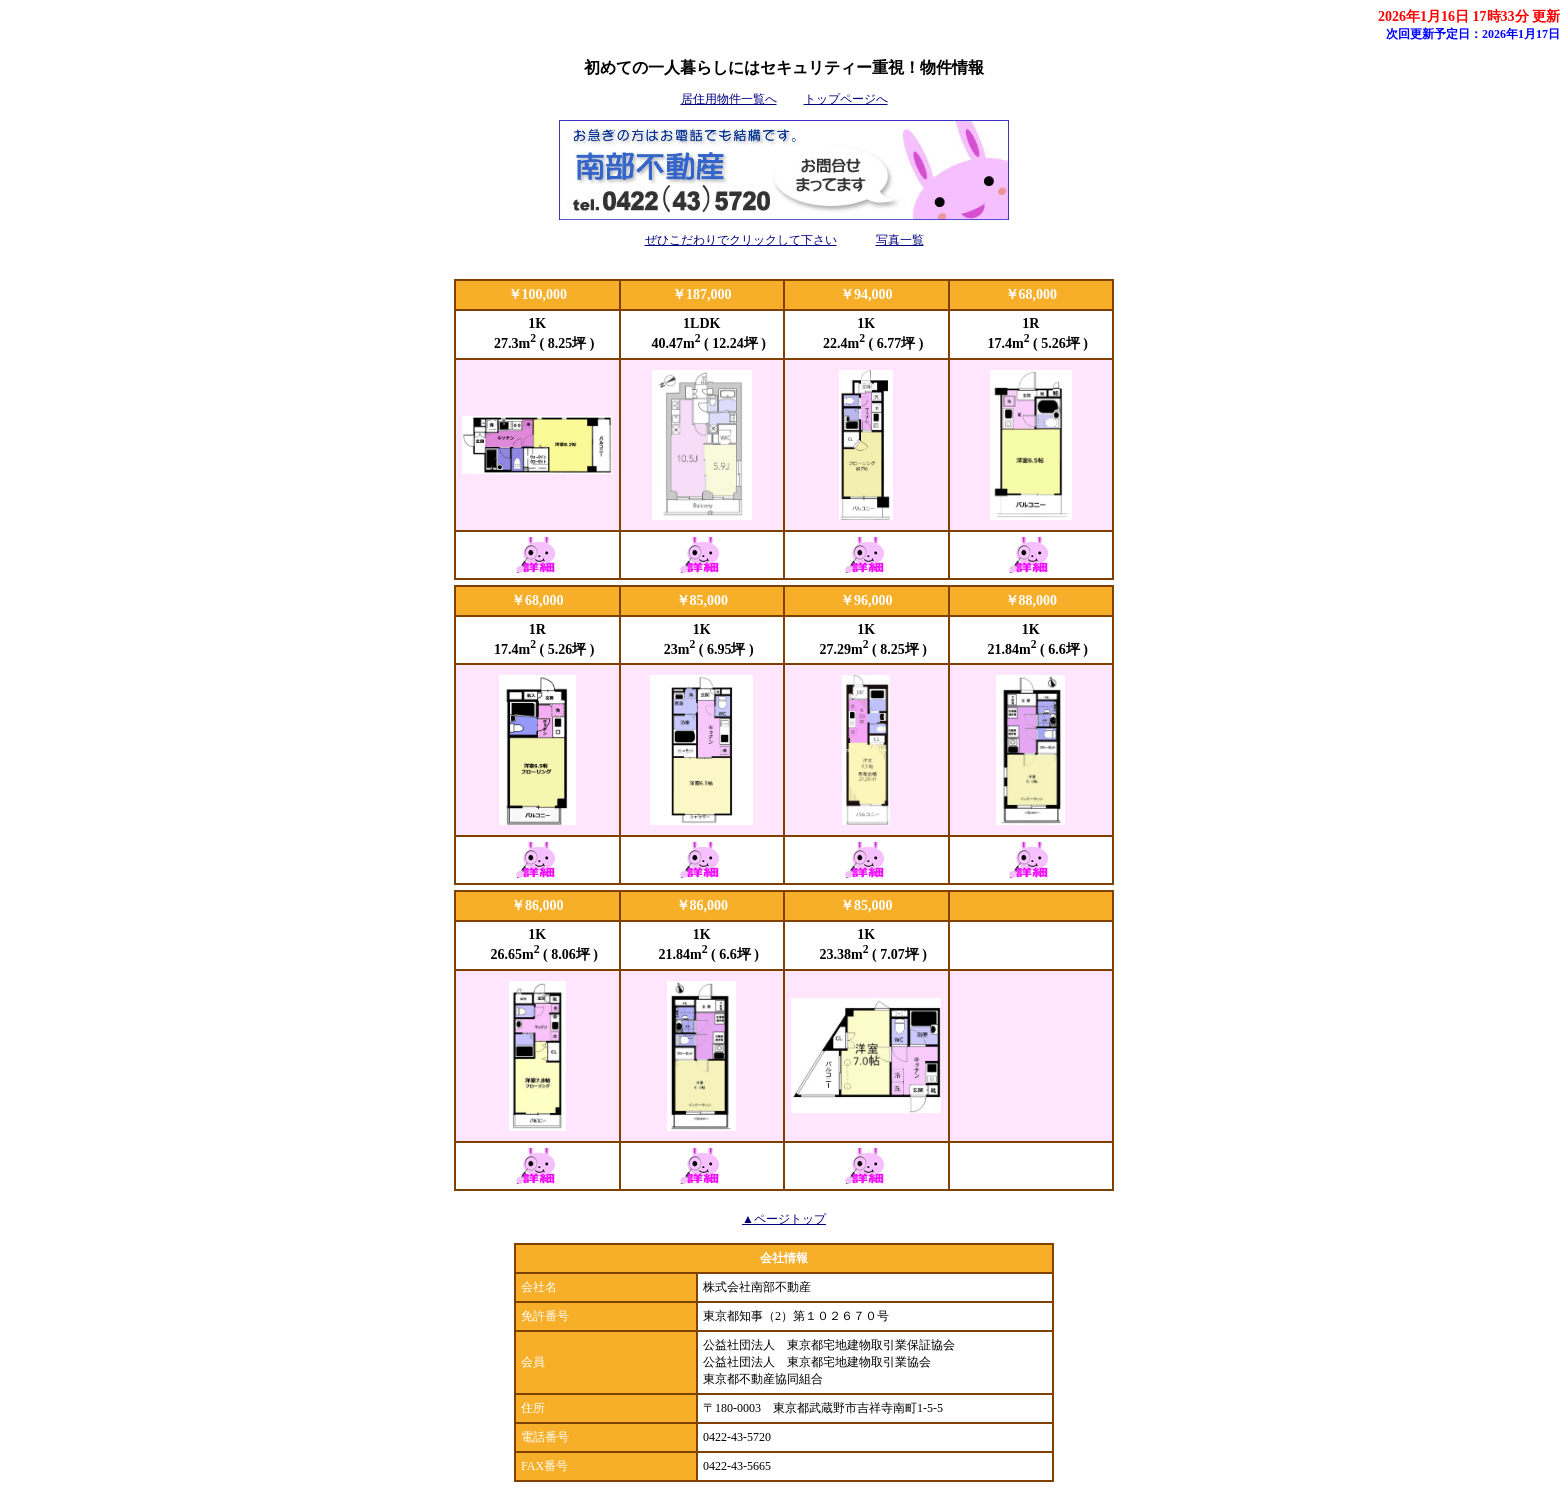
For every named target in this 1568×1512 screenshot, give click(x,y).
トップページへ (846, 99)
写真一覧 (900, 240)
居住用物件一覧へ (729, 99)
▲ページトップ (784, 1219)
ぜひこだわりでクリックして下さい (741, 240)
